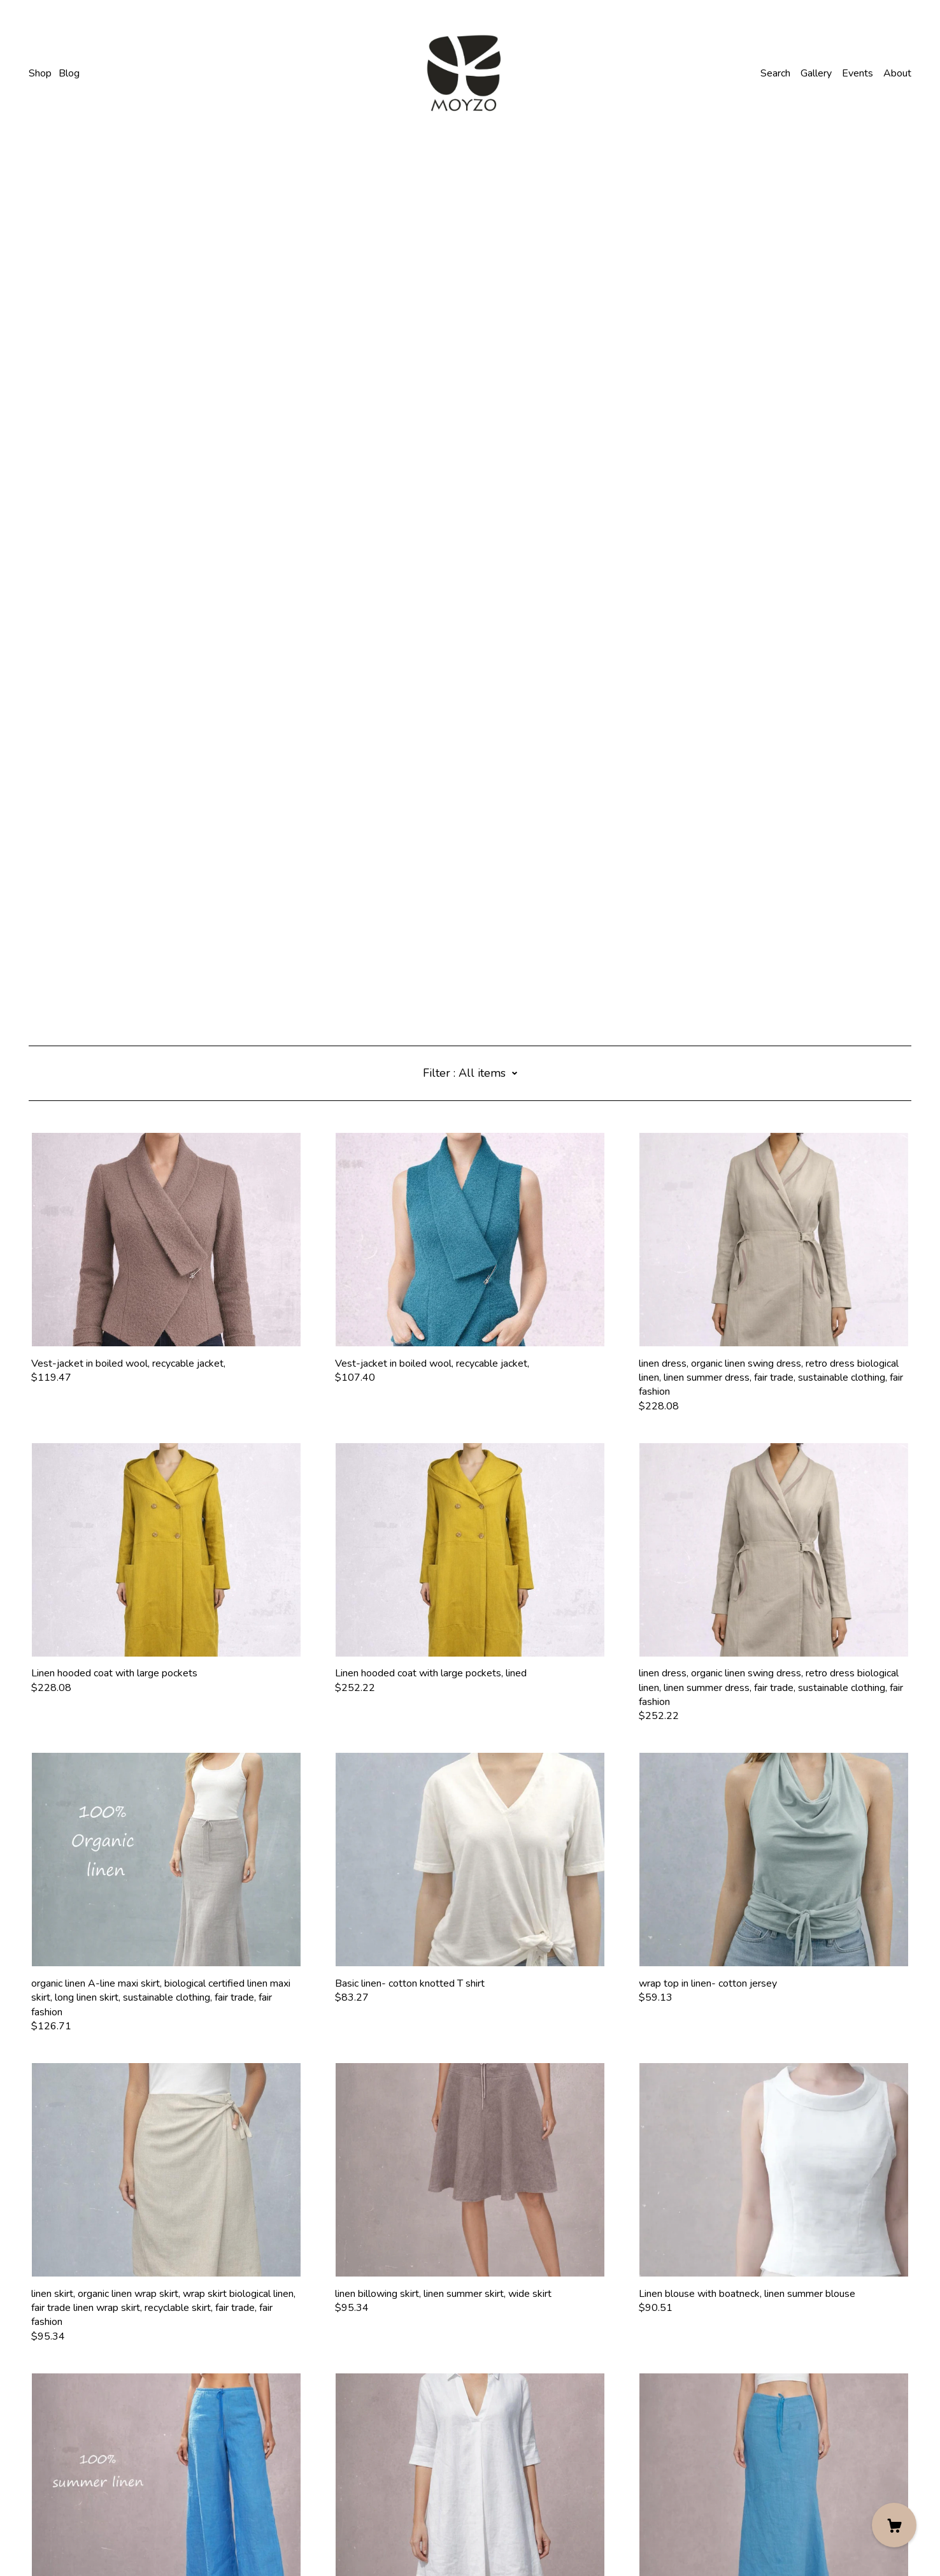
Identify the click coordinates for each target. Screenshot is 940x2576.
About (897, 73)
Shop (40, 73)
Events (857, 73)
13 (546, 2406)
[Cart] (894, 2525)
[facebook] (34, 2470)
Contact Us (53, 2491)
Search (775, 73)
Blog (69, 73)
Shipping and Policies (75, 2505)
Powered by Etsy (67, 2540)
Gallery (816, 73)
